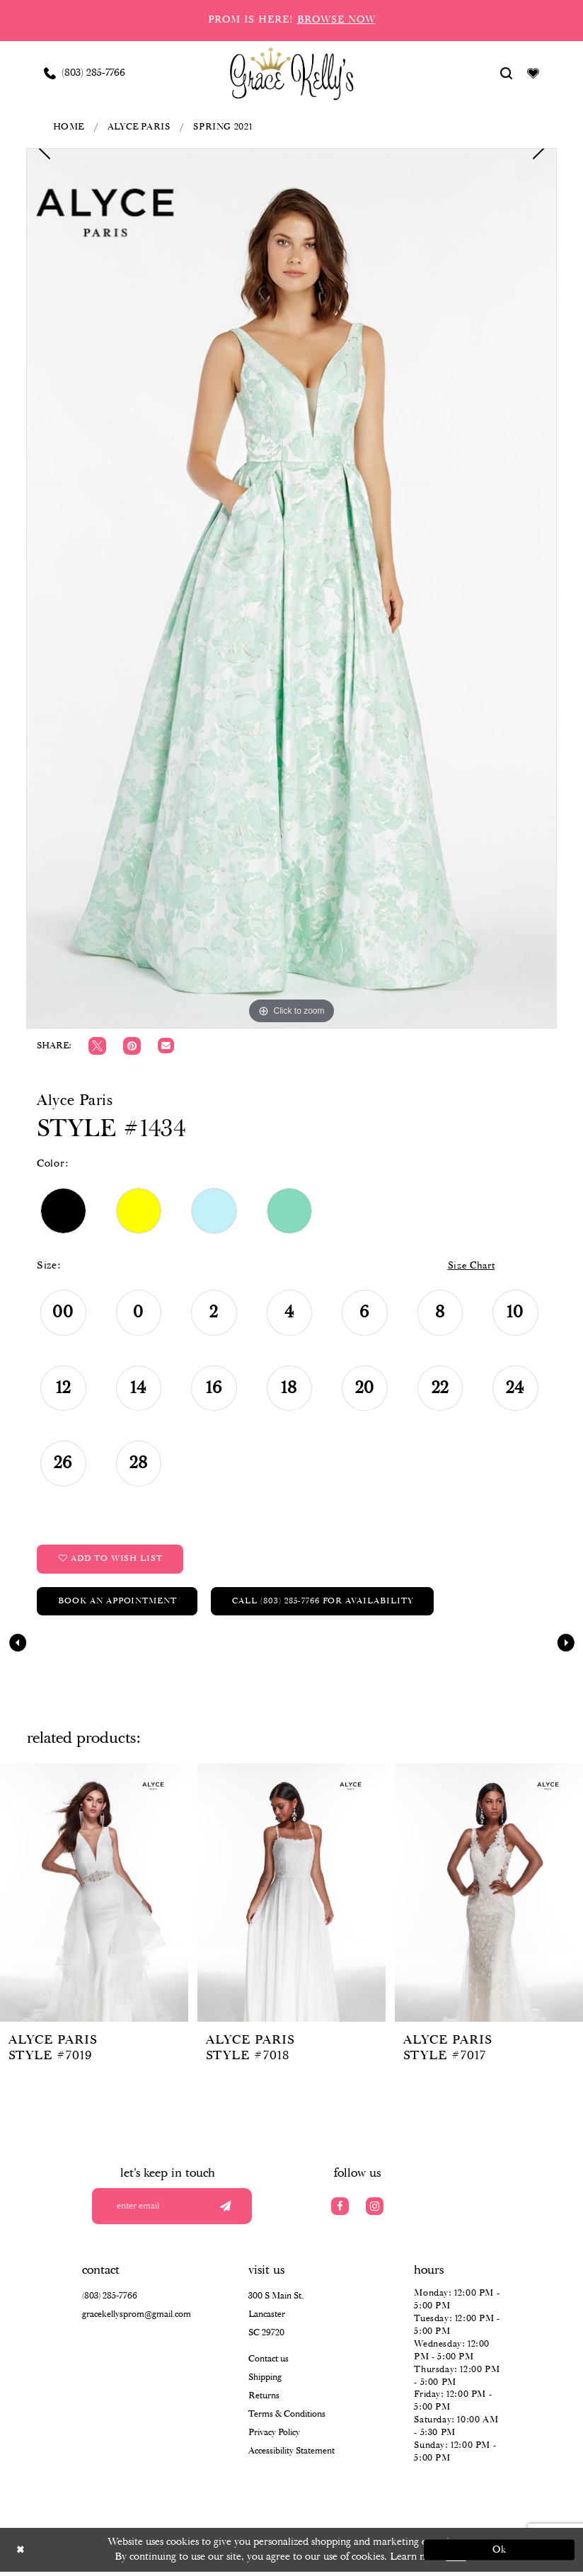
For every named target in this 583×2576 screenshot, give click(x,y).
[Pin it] (132, 1046)
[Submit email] (224, 2210)
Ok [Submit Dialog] (497, 2554)
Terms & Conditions (286, 2418)
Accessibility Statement (291, 2455)
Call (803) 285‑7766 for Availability (326, 1603)
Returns (263, 2400)
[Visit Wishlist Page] (533, 72)
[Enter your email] (176, 2210)
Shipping (265, 2381)
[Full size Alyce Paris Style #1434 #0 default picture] (291, 588)
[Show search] (506, 72)
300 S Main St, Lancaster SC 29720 (276, 2318)
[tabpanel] (291, 588)
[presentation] (94, 1895)
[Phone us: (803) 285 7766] (85, 72)
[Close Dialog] (86, 2554)
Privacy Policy (274, 2437)
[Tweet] (97, 1046)
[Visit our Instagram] (374, 2210)
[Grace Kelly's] (292, 73)
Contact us (268, 2363)
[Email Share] (166, 1046)
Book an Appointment (118, 1603)
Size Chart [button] (469, 1266)
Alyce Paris (139, 127)
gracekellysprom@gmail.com (136, 2318)
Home (68, 127)
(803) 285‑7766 (109, 2300)
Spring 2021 (222, 127)
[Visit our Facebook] (340, 2210)
